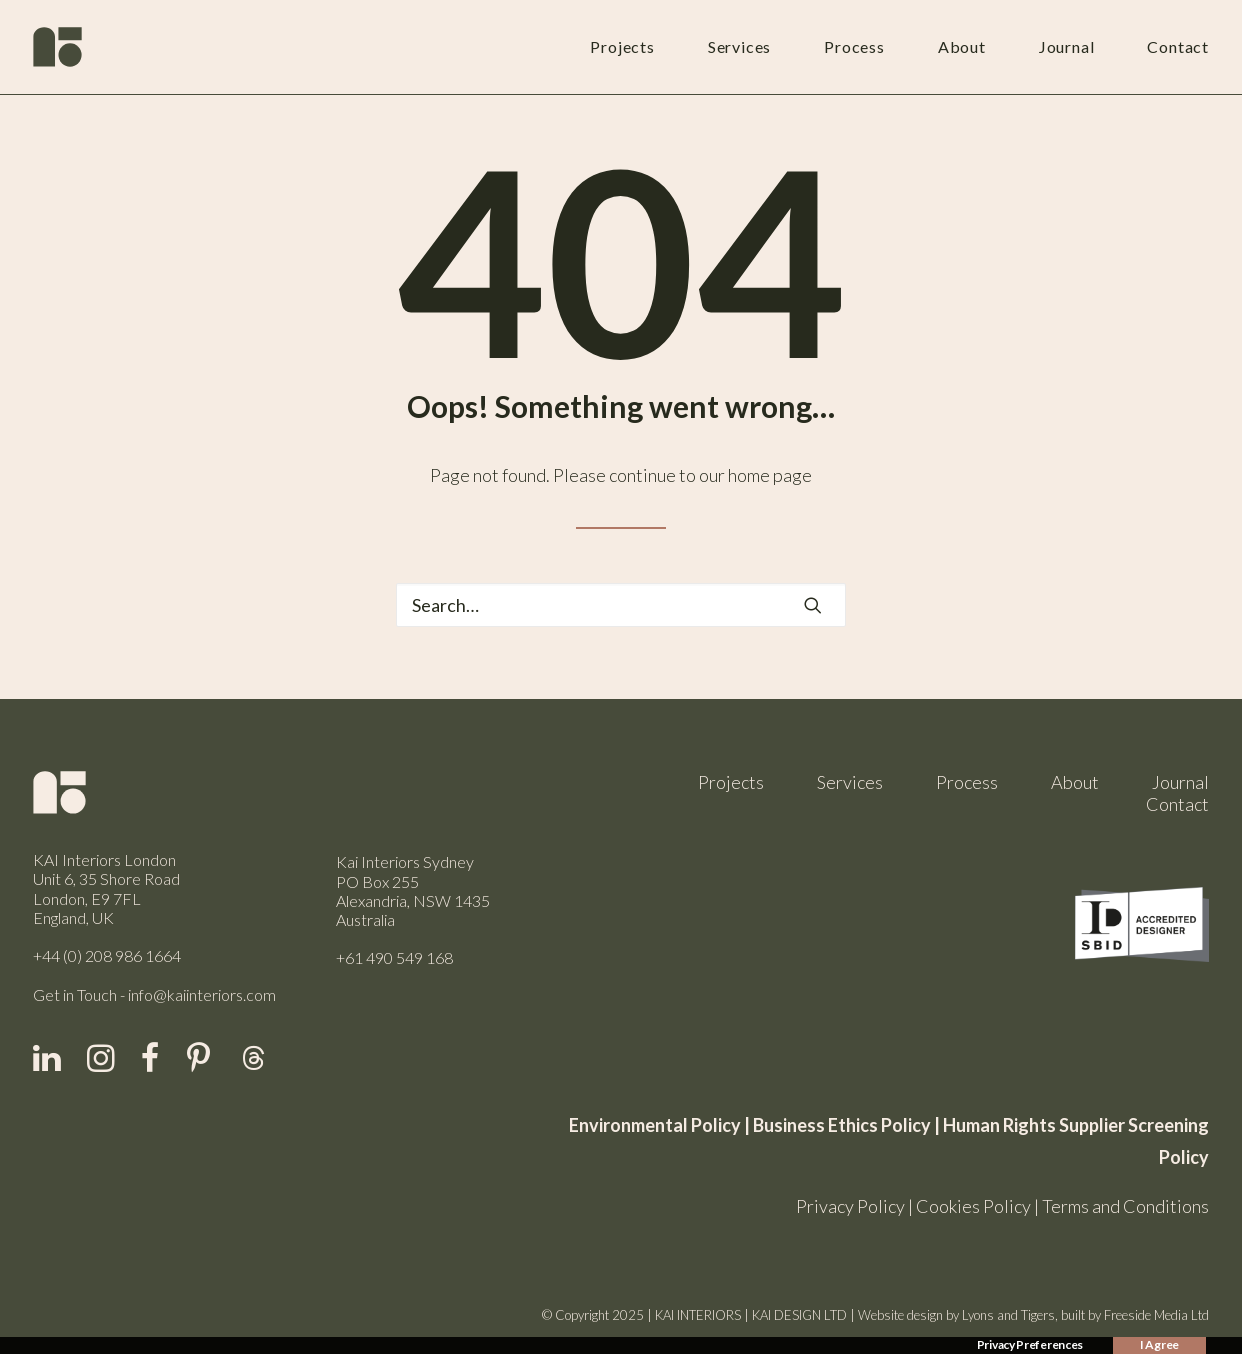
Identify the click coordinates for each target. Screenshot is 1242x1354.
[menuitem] (640, 47)
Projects (622, 46)
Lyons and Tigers (1008, 1315)
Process (854, 46)
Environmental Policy (655, 1125)
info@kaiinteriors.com (202, 994)
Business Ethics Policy (842, 1125)
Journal (1067, 46)
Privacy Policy (850, 1206)
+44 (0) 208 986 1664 (107, 955)
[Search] (621, 605)
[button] (813, 605)
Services (739, 46)
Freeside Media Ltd (1156, 1315)
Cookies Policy (973, 1206)
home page (770, 475)
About (962, 46)
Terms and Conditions (1125, 1206)
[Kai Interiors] (57, 47)
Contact (1178, 46)
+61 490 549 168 (394, 957)
